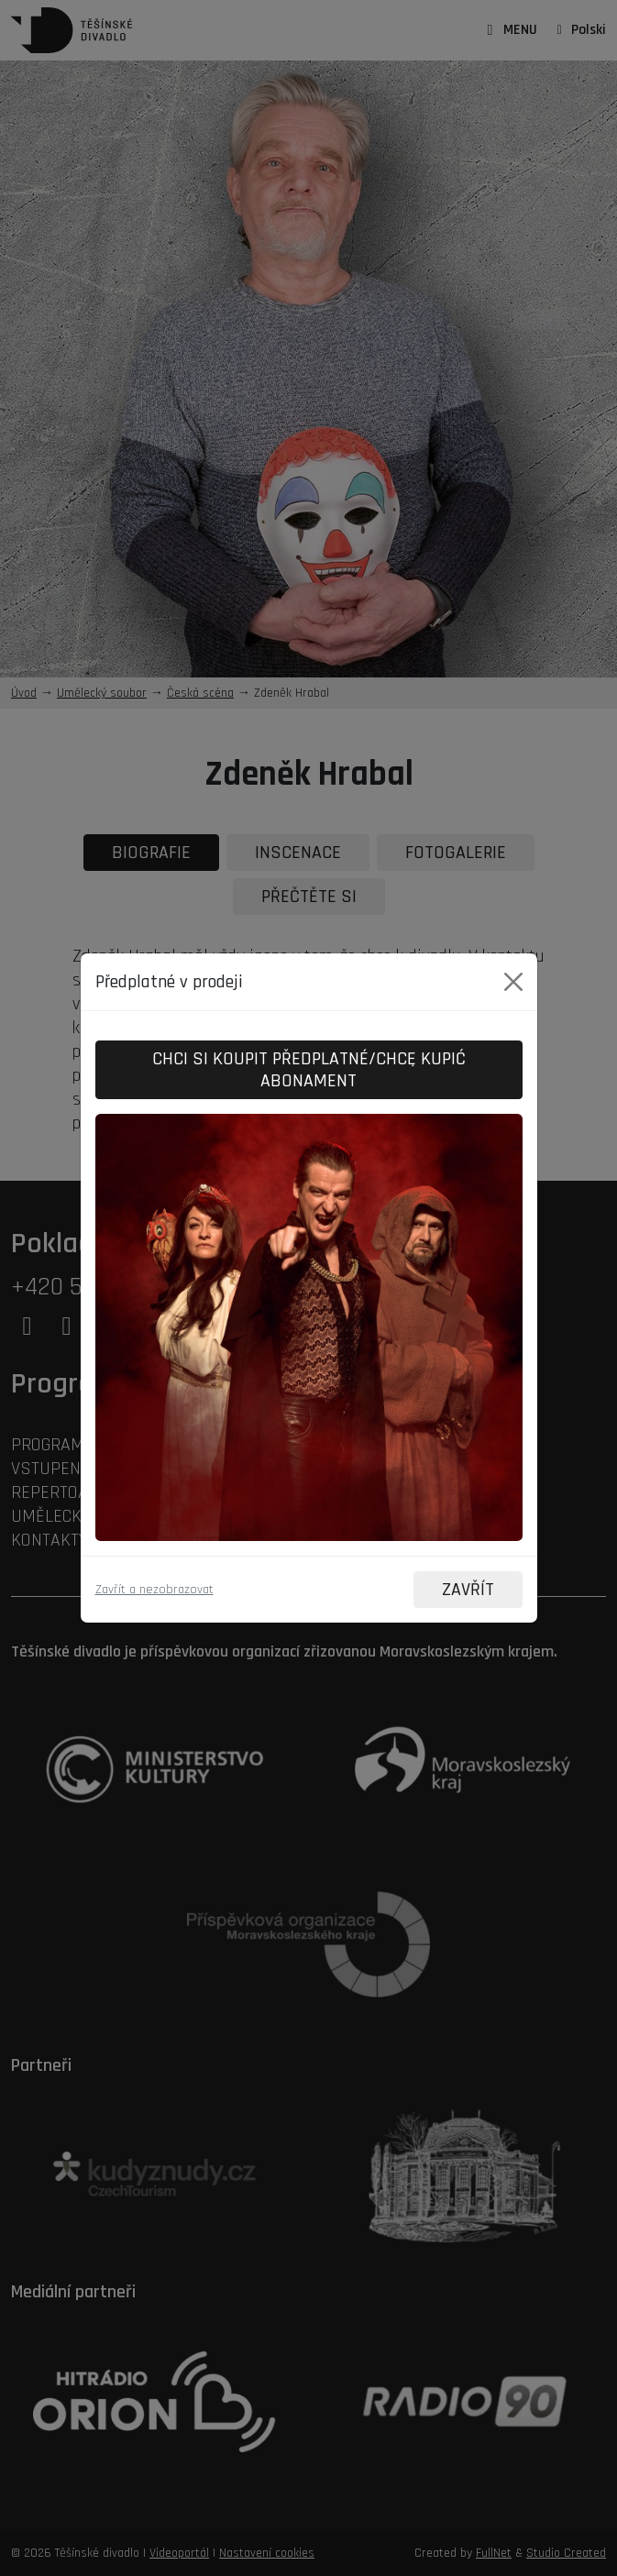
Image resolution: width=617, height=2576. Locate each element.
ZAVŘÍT (468, 1590)
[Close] (513, 981)
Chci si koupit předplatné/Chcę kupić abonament (309, 1070)
